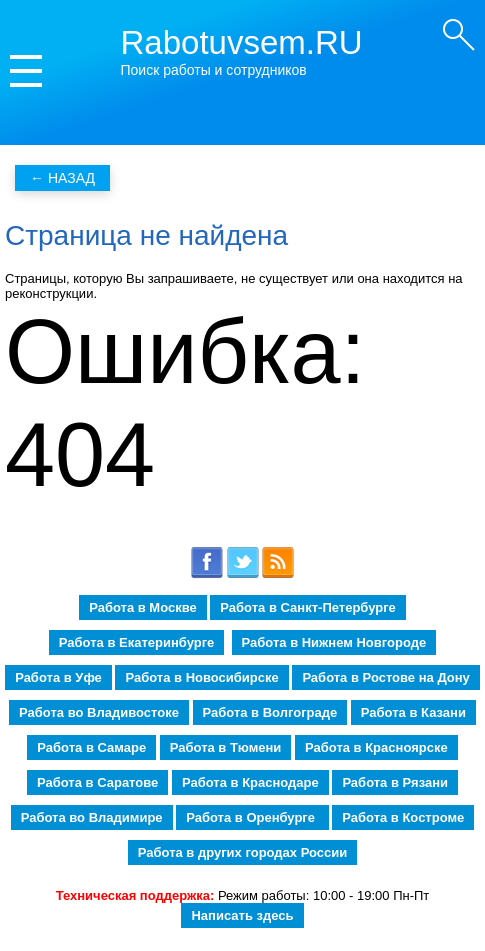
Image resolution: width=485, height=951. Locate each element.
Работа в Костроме (403, 817)
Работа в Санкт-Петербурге (307, 607)
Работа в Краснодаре (250, 782)
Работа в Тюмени (226, 747)
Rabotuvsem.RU (242, 42)
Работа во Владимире (92, 817)
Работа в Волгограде (270, 712)
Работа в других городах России (242, 852)
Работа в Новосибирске (201, 677)
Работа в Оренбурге (252, 817)
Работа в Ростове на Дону (385, 677)
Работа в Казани (413, 712)
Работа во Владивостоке (99, 712)
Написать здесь (242, 915)
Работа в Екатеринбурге (136, 642)
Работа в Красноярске (376, 747)
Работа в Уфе (58, 677)
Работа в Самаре (91, 747)
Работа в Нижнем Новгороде (334, 642)
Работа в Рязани (395, 782)
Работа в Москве (143, 607)
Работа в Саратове (97, 782)
